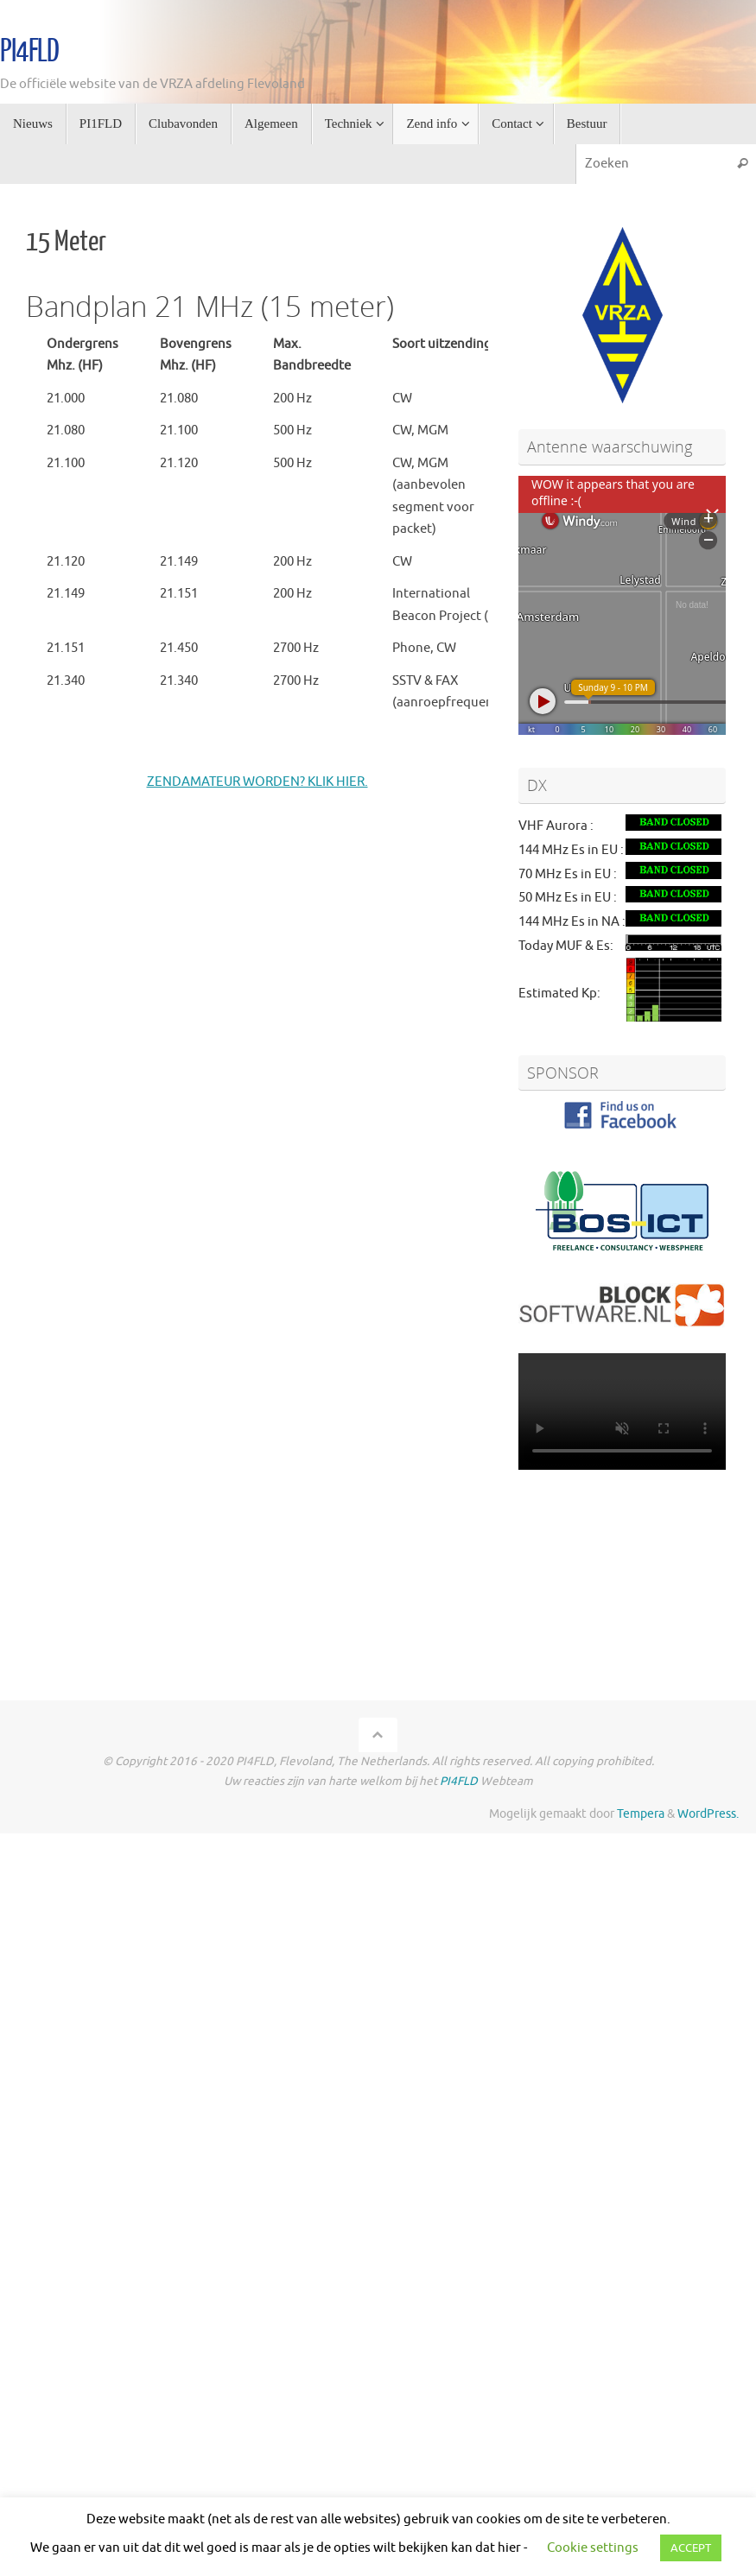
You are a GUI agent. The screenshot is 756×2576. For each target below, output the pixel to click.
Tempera (640, 1814)
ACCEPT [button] (690, 2548)
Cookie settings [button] (592, 2548)
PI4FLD (29, 52)
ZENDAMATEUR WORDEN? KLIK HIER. (257, 782)
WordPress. (708, 1814)
